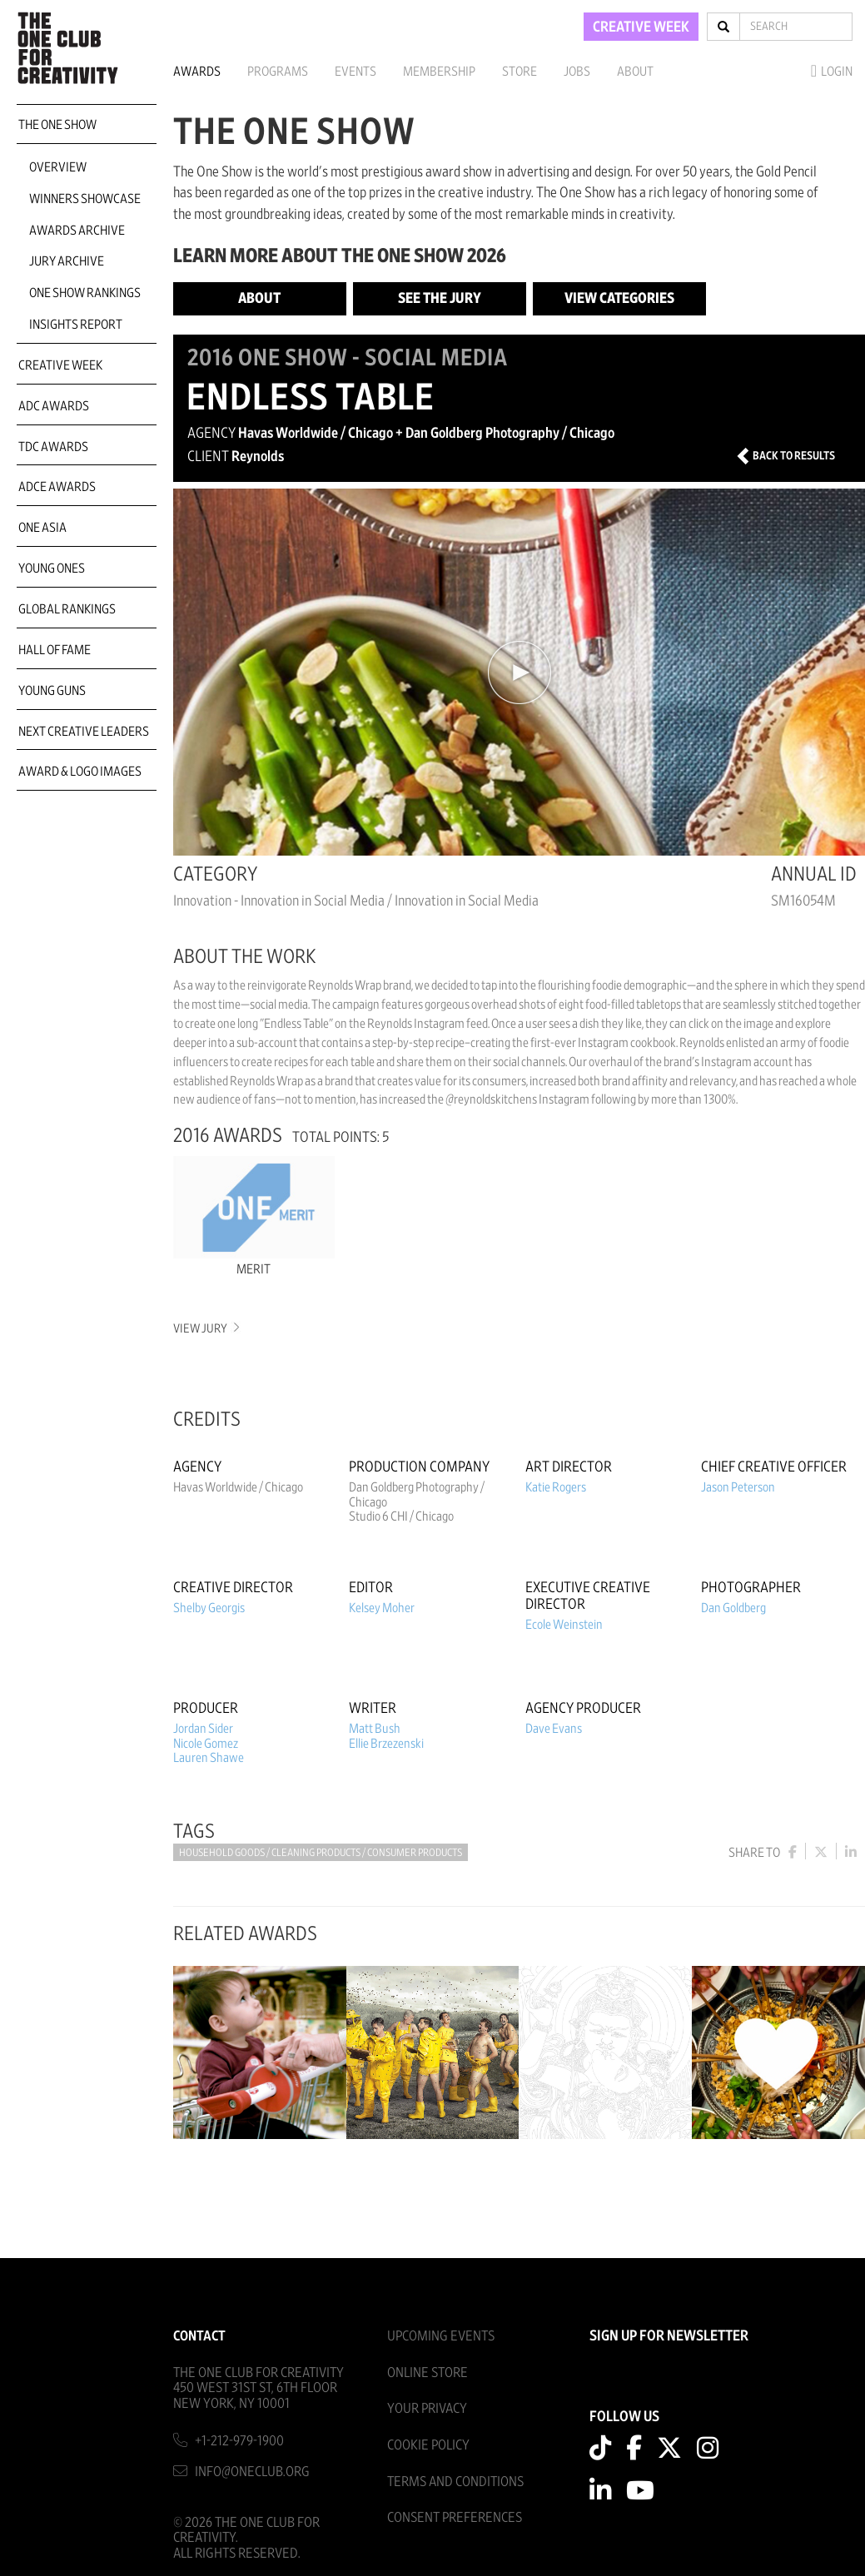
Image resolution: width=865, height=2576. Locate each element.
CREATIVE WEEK (641, 27)
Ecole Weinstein (564, 1624)
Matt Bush (374, 1728)
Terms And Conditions (455, 2479)
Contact (199, 2333)
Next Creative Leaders (83, 731)
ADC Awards (53, 406)
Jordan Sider (203, 1728)
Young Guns (52, 690)
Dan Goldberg (733, 1608)
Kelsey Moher (382, 1608)
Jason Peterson (738, 1487)
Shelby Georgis (209, 1608)
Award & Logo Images (80, 771)
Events (355, 71)
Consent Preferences (454, 2516)
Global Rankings (67, 609)
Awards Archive (77, 230)
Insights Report (75, 324)
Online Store (427, 2370)
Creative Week (60, 365)
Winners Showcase (85, 199)
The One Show (57, 125)
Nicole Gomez (205, 1743)
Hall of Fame (54, 650)
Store (519, 71)
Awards (197, 71)
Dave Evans (553, 1728)
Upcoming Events (441, 2333)
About (635, 71)
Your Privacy (427, 2407)
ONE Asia (42, 527)
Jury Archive (66, 261)
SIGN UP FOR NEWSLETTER (668, 2333)
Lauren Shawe (208, 1757)
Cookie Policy (428, 2442)
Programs (277, 71)
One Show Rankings (85, 293)
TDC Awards (53, 447)
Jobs (577, 71)
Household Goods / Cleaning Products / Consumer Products (320, 1853)
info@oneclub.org (252, 2469)
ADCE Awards (57, 487)
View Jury (205, 1329)
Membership (439, 71)
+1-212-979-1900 (239, 2438)
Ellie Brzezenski (386, 1743)
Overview (58, 167)
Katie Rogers (555, 1487)
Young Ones (51, 568)
